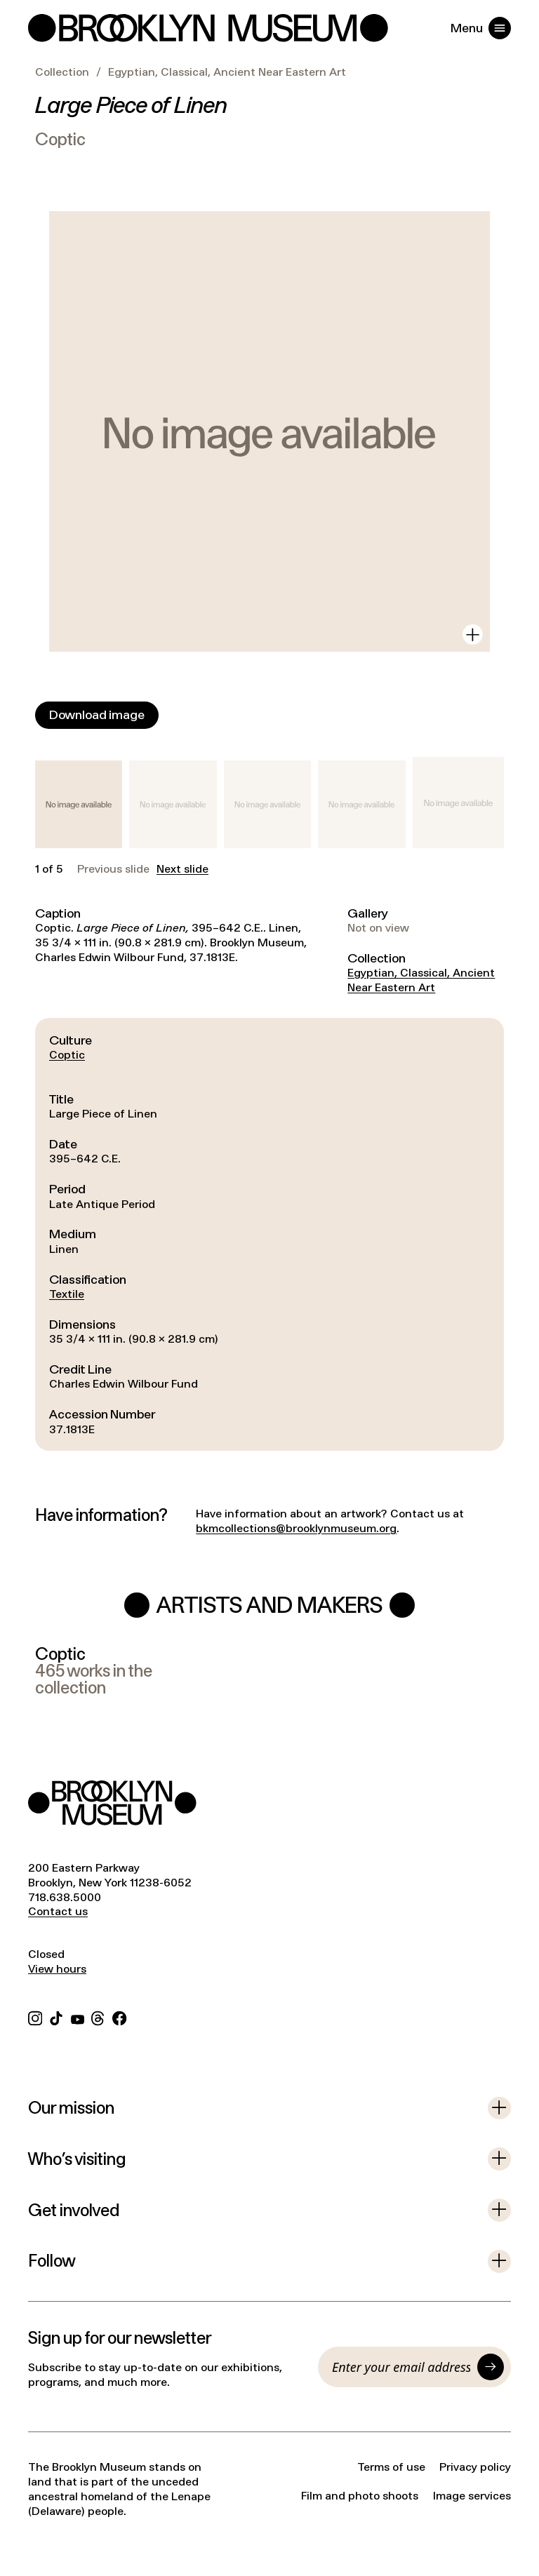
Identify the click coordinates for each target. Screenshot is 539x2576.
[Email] (401, 2367)
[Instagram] (35, 2016)
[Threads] (98, 2016)
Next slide (182, 869)
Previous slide (113, 869)
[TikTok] (56, 2016)
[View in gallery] (473, 634)
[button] (78, 803)
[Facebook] (119, 2016)
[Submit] (490, 2367)
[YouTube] (77, 2016)
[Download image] (97, 715)
